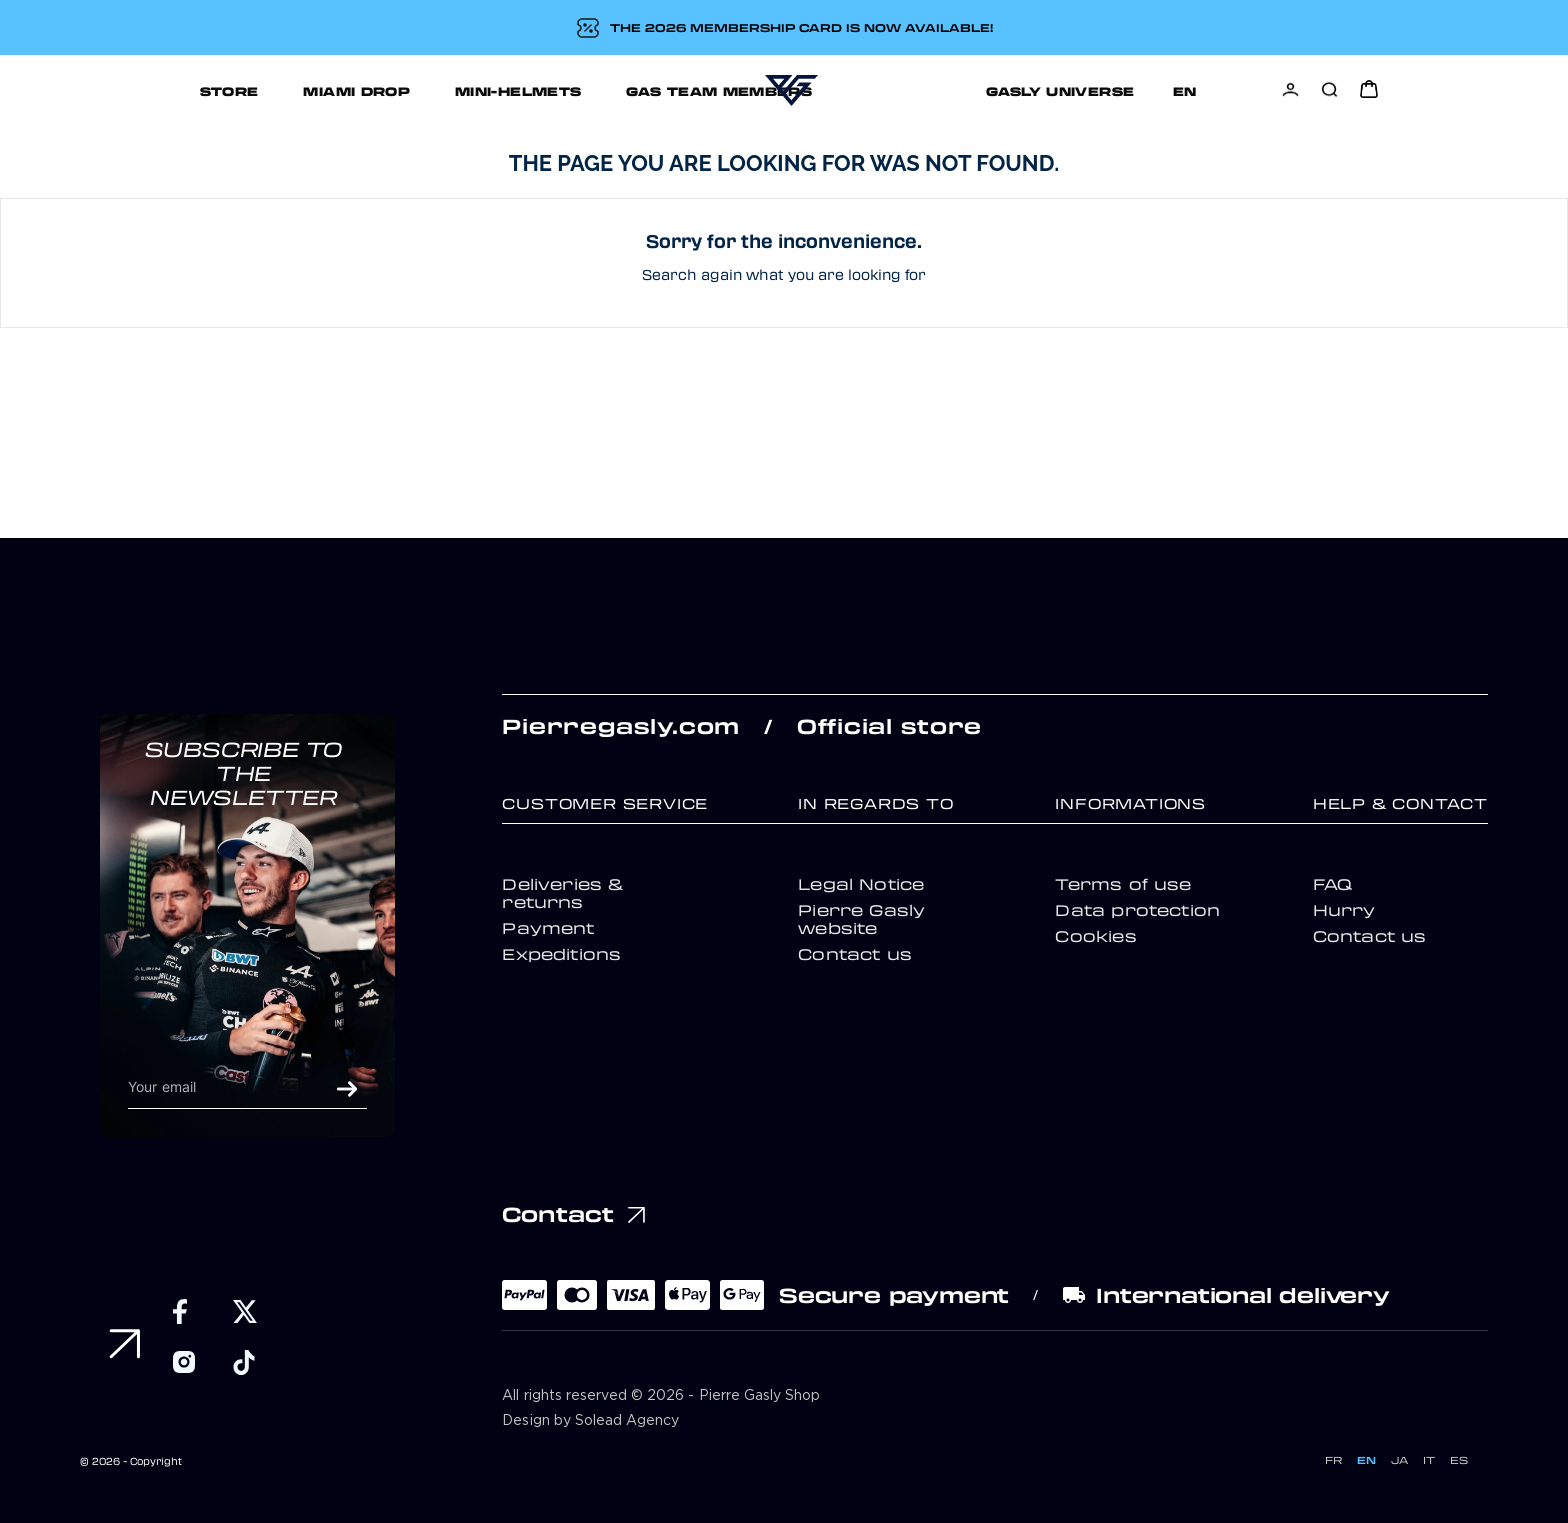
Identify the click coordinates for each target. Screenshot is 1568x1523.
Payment (548, 928)
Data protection (1137, 910)
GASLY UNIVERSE (988, 90)
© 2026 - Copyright (131, 1461)
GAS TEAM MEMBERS (621, 90)
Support (1149, 90)
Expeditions (561, 954)
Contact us (855, 954)
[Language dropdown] (1250, 90)
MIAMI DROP (258, 90)
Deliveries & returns (563, 893)
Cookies (1095, 936)
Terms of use (1123, 884)
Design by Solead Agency (590, 1421)
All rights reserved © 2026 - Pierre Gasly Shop (661, 1396)
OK (347, 1089)
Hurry (1344, 910)
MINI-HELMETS (420, 90)
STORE (130, 90)
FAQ (1332, 884)
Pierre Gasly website (861, 919)
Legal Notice (861, 884)
